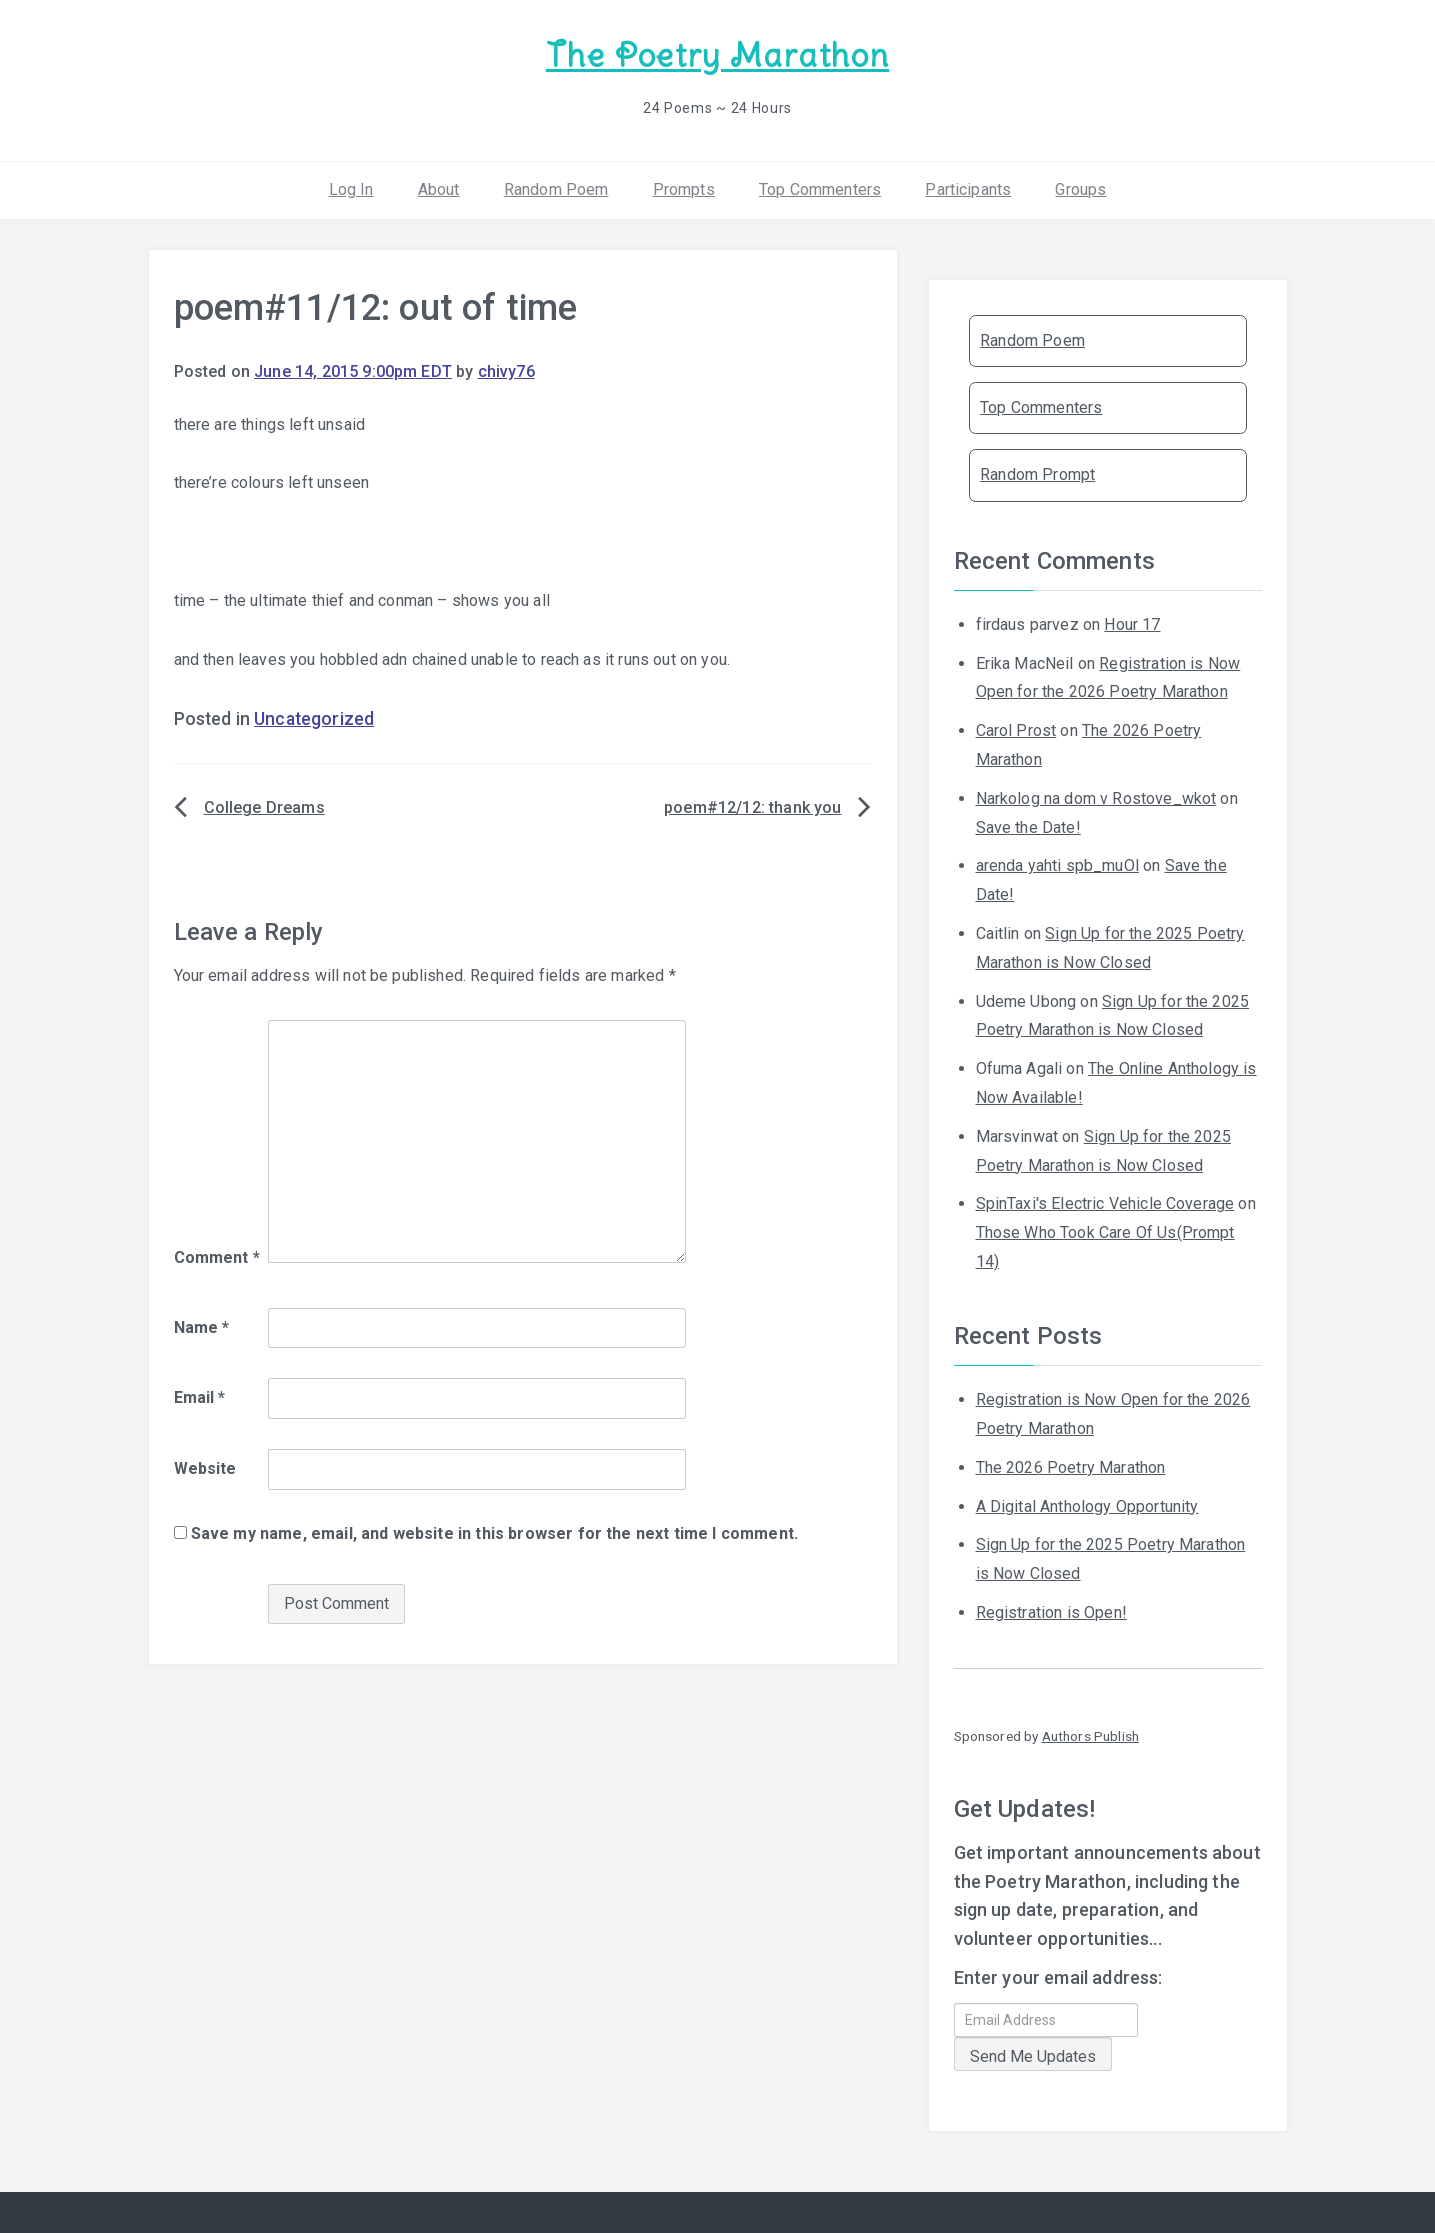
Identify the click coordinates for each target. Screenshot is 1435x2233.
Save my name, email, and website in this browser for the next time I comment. (494, 1533)
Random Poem (556, 189)
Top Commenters (820, 189)
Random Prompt (1037, 474)
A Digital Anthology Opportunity (1087, 1506)
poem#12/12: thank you (752, 807)
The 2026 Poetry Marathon (1071, 1467)
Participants (968, 189)
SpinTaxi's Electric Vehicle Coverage (1105, 1203)
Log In (351, 189)
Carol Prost (1016, 730)
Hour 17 (1132, 624)
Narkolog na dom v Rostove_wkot (1096, 798)
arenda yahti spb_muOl (1057, 865)
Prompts (684, 189)
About (439, 189)
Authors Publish (1090, 1736)
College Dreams (264, 807)
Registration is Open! (1051, 1612)
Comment (217, 1257)
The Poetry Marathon (717, 55)
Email (200, 1397)
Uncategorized (314, 719)
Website (205, 1468)
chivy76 (506, 371)
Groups (1080, 189)
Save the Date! (1028, 827)
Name (202, 1327)
